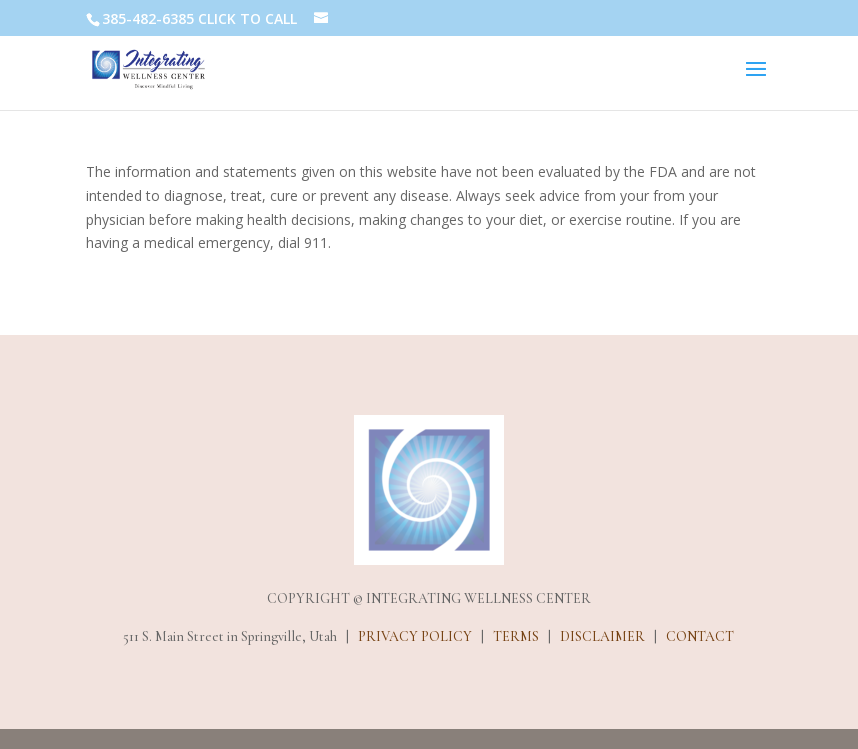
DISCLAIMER (602, 636)
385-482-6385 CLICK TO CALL (199, 18)
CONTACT (700, 636)
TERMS (516, 636)
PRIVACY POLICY (415, 636)
